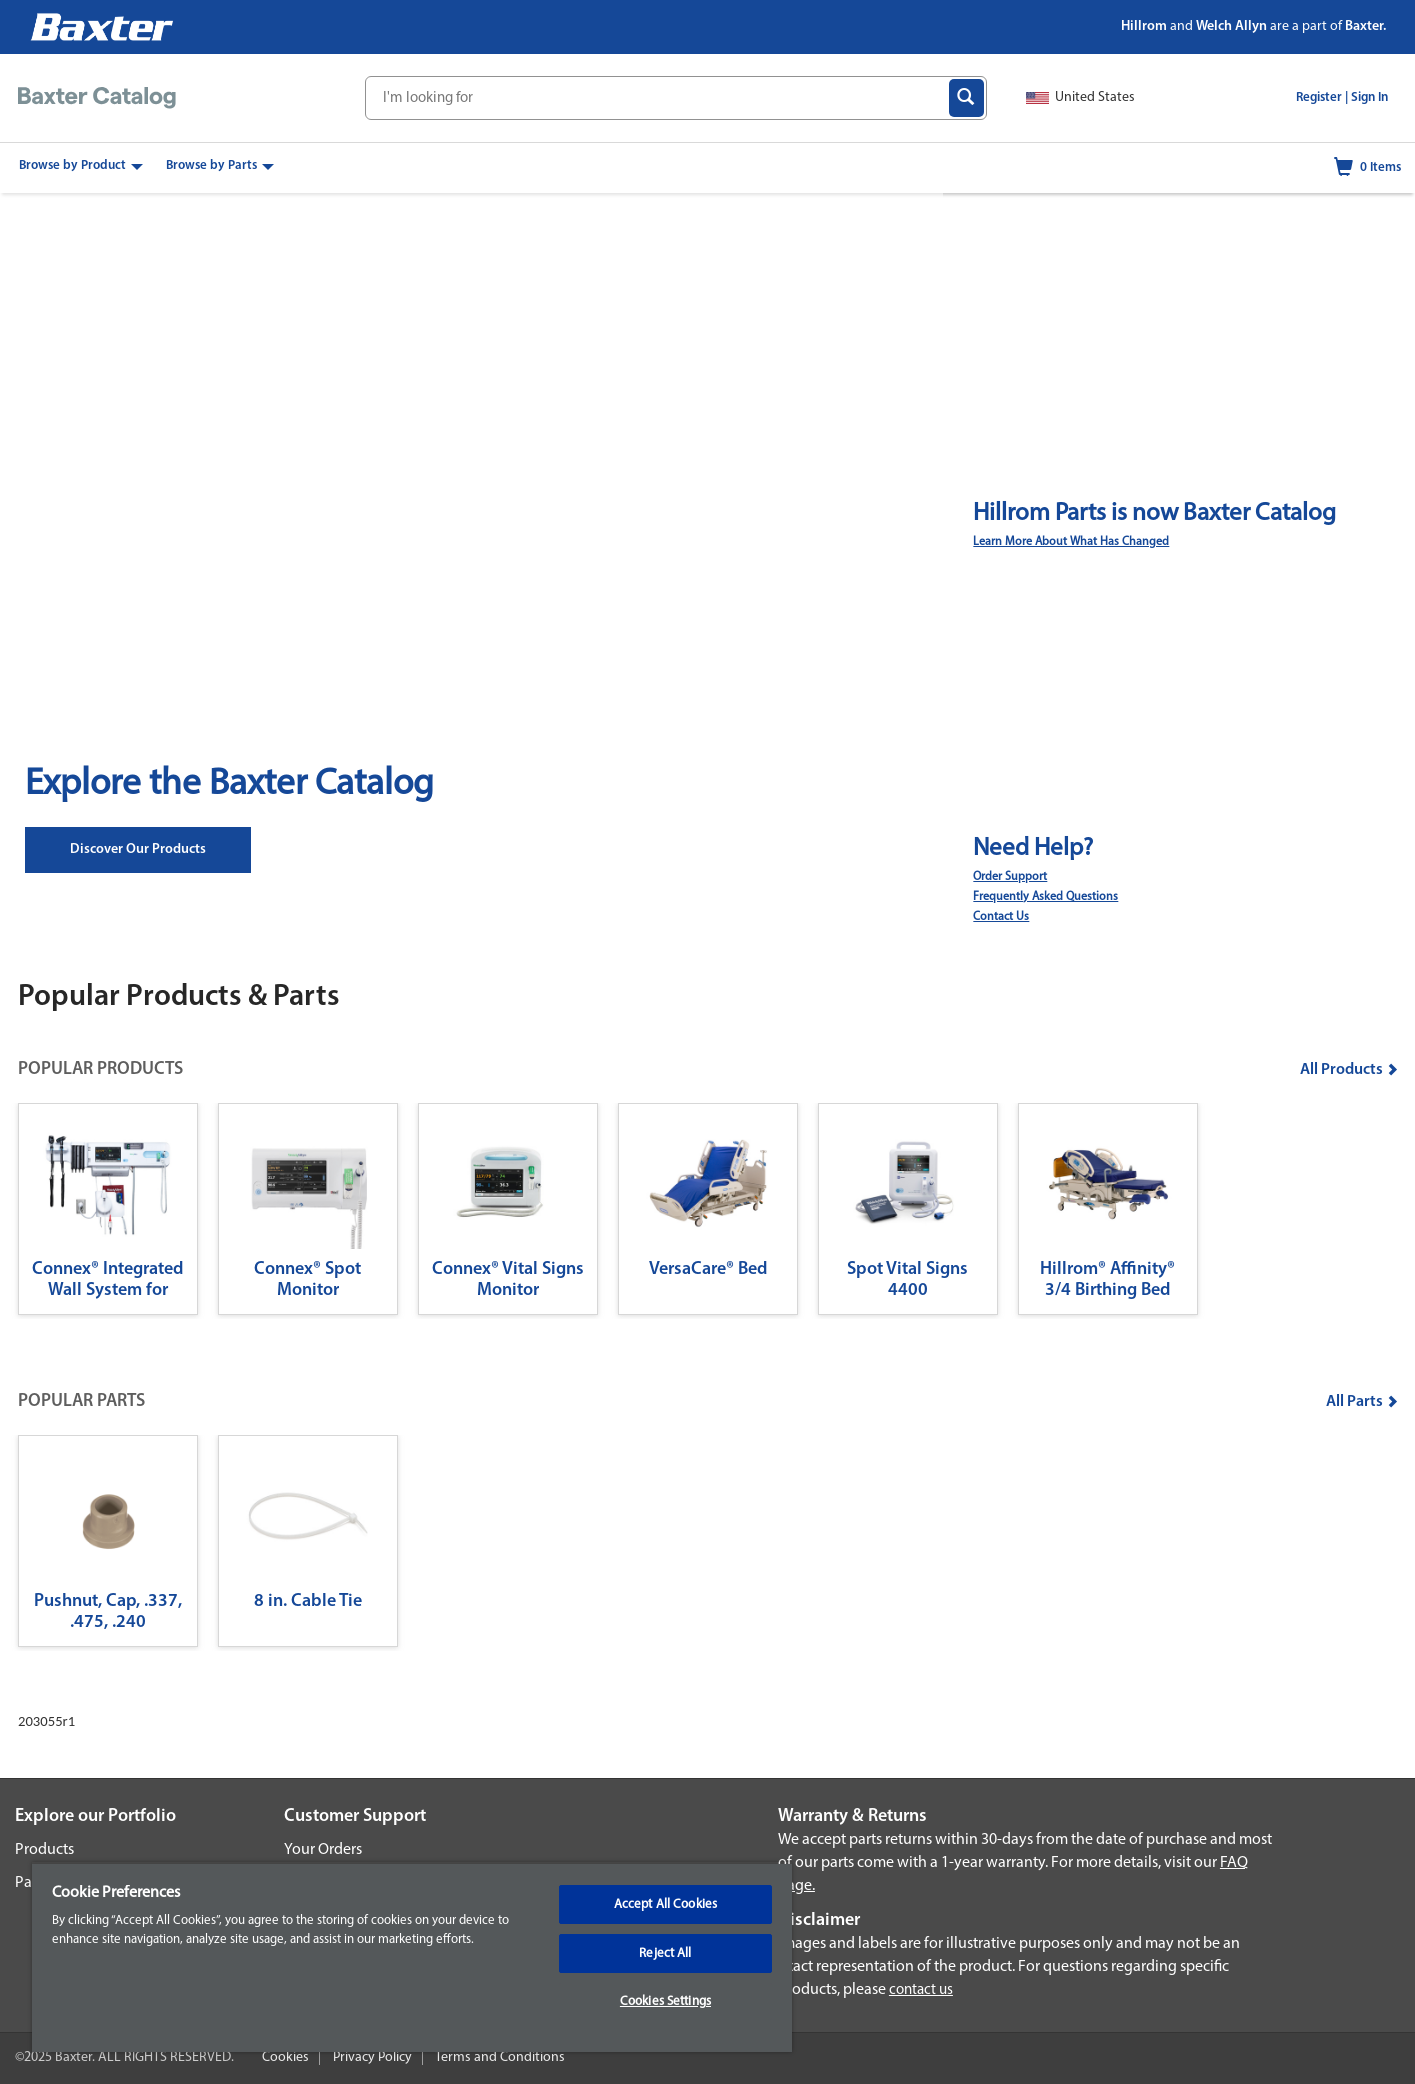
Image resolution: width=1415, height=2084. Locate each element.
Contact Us (1001, 917)
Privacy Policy (372, 2057)
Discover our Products (138, 849)
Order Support (1010, 877)
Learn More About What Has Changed (1071, 542)
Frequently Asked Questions (1045, 897)
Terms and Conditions (500, 2057)
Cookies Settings (665, 2001)
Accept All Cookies (665, 1904)
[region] (412, 1957)
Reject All (665, 1953)
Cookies (285, 2057)
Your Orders (323, 1850)
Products (44, 1850)
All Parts (1362, 1402)
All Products (1349, 1070)
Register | (1322, 97)
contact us (921, 1990)
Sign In (1369, 97)
